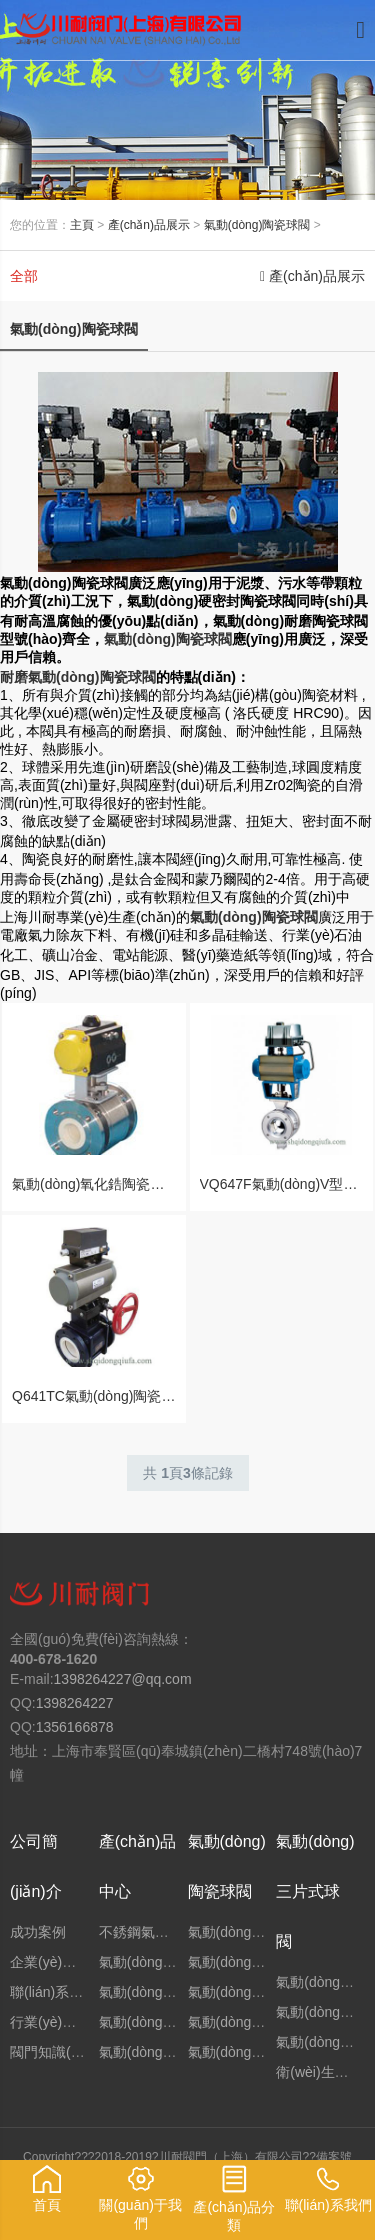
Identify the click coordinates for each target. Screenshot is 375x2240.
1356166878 (75, 1727)
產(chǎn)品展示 (149, 225)
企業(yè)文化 (50, 1962)
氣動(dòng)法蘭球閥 (161, 1962)
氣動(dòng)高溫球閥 (250, 1992)
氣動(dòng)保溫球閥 (250, 2022)
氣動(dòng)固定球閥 (161, 1992)
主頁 (82, 225)
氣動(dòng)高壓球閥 (250, 1962)
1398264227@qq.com (123, 1679)
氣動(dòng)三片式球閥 (315, 1891)
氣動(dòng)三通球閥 (161, 2052)
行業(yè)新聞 (50, 2022)
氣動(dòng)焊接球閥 (250, 1932)
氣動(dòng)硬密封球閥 (168, 2022)
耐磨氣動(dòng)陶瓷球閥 (78, 677)
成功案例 (38, 1932)
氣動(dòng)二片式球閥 (257, 2052)
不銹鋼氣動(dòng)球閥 (168, 1932)
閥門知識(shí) (52, 2052)
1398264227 (75, 1703)
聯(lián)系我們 (53, 1992)
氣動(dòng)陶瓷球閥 (257, 225)
